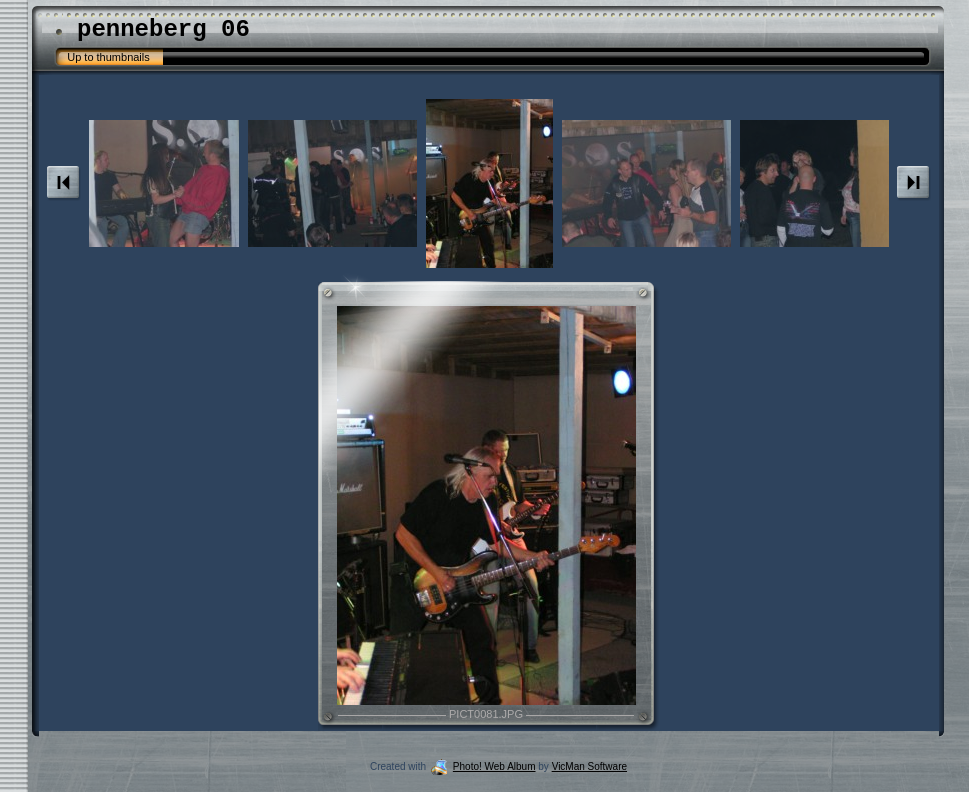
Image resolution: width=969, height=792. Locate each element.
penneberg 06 (163, 29)
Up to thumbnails (108, 57)
